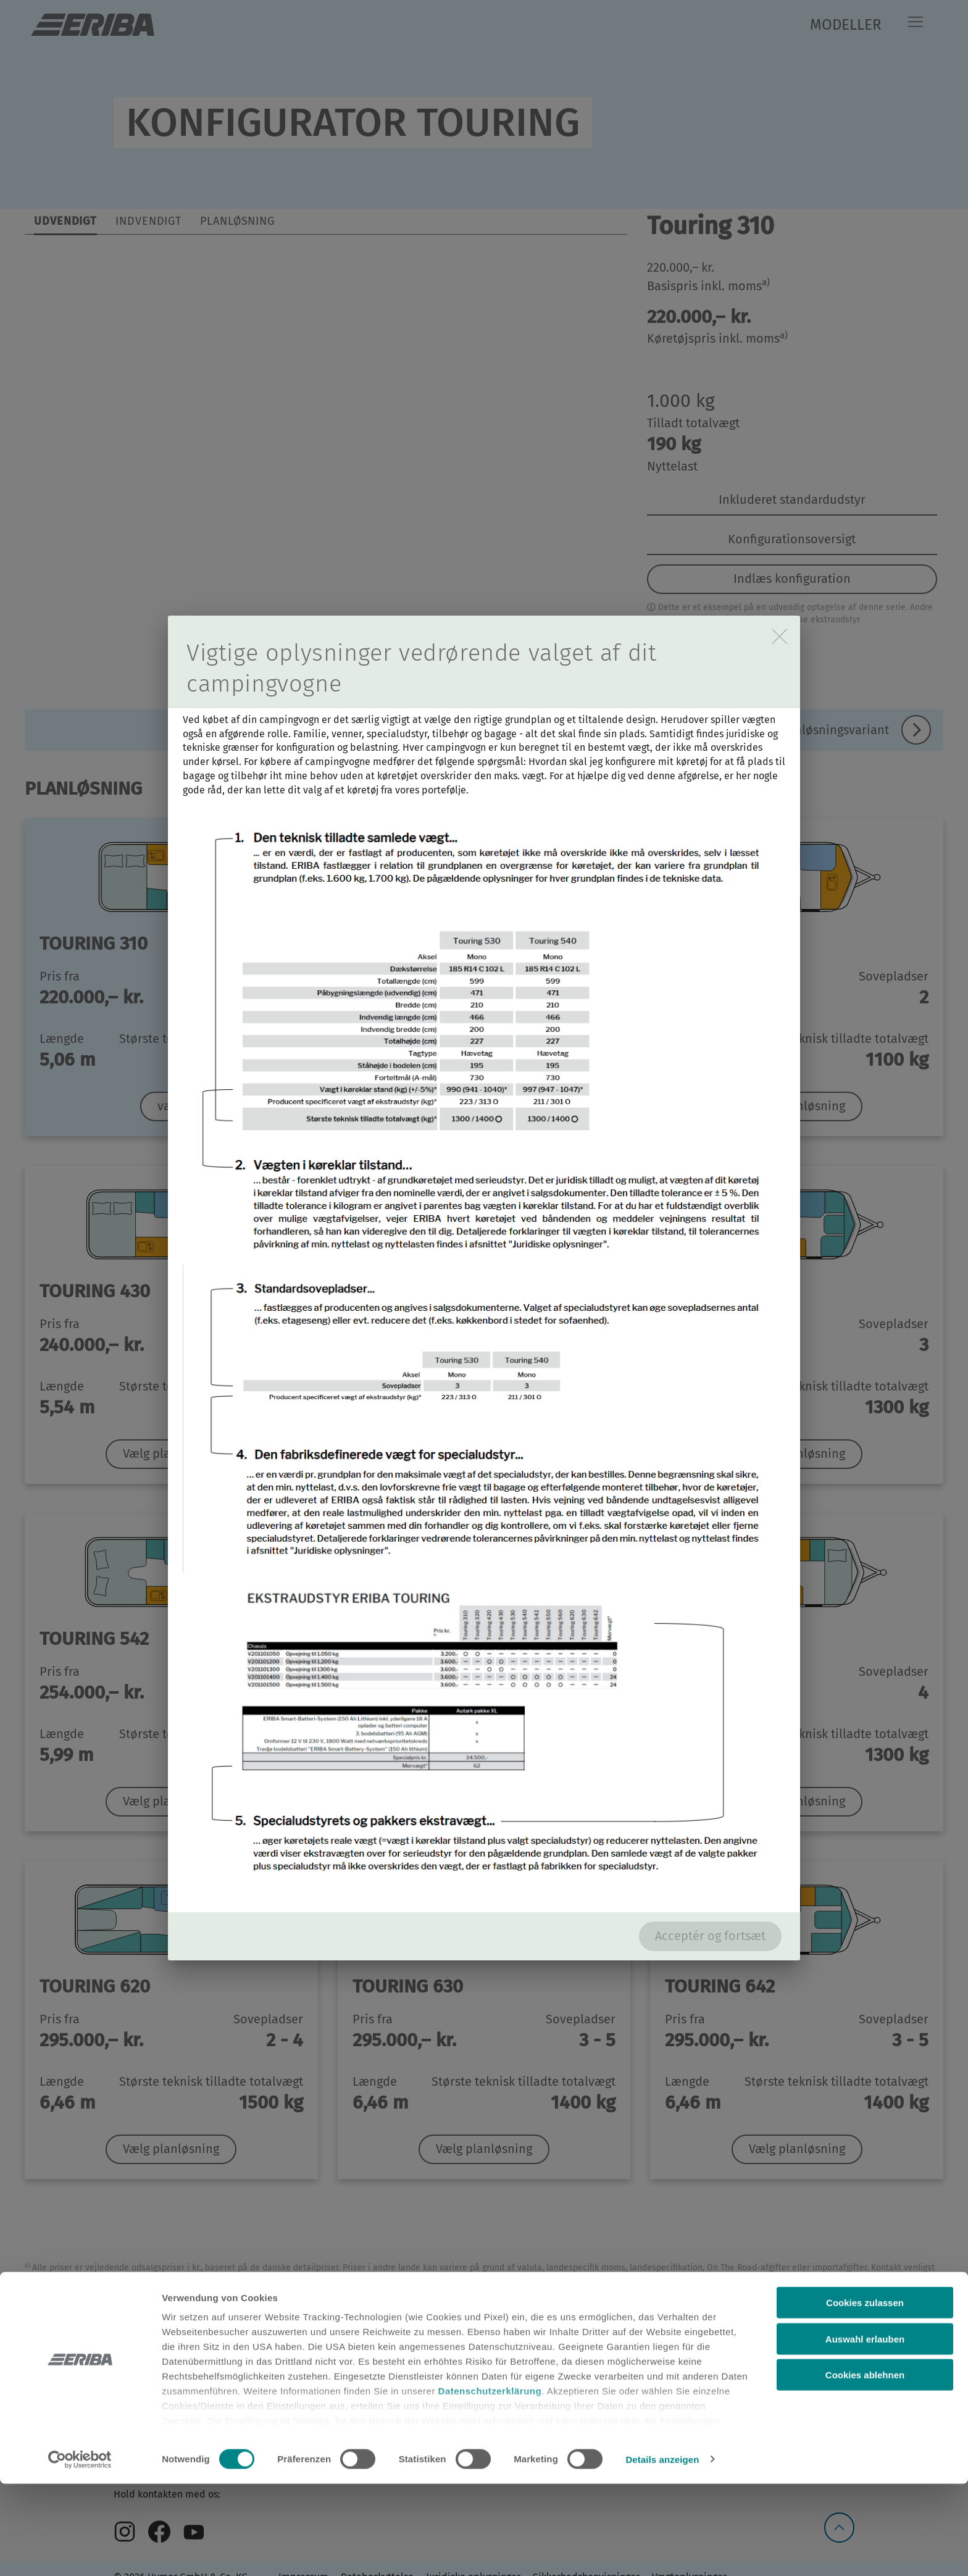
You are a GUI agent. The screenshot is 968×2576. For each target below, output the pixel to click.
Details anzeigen (662, 2551)
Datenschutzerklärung (490, 2483)
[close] (779, 636)
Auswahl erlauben (864, 2431)
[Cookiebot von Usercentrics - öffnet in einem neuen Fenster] (80, 2552)
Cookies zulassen (865, 2395)
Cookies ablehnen (864, 2467)
